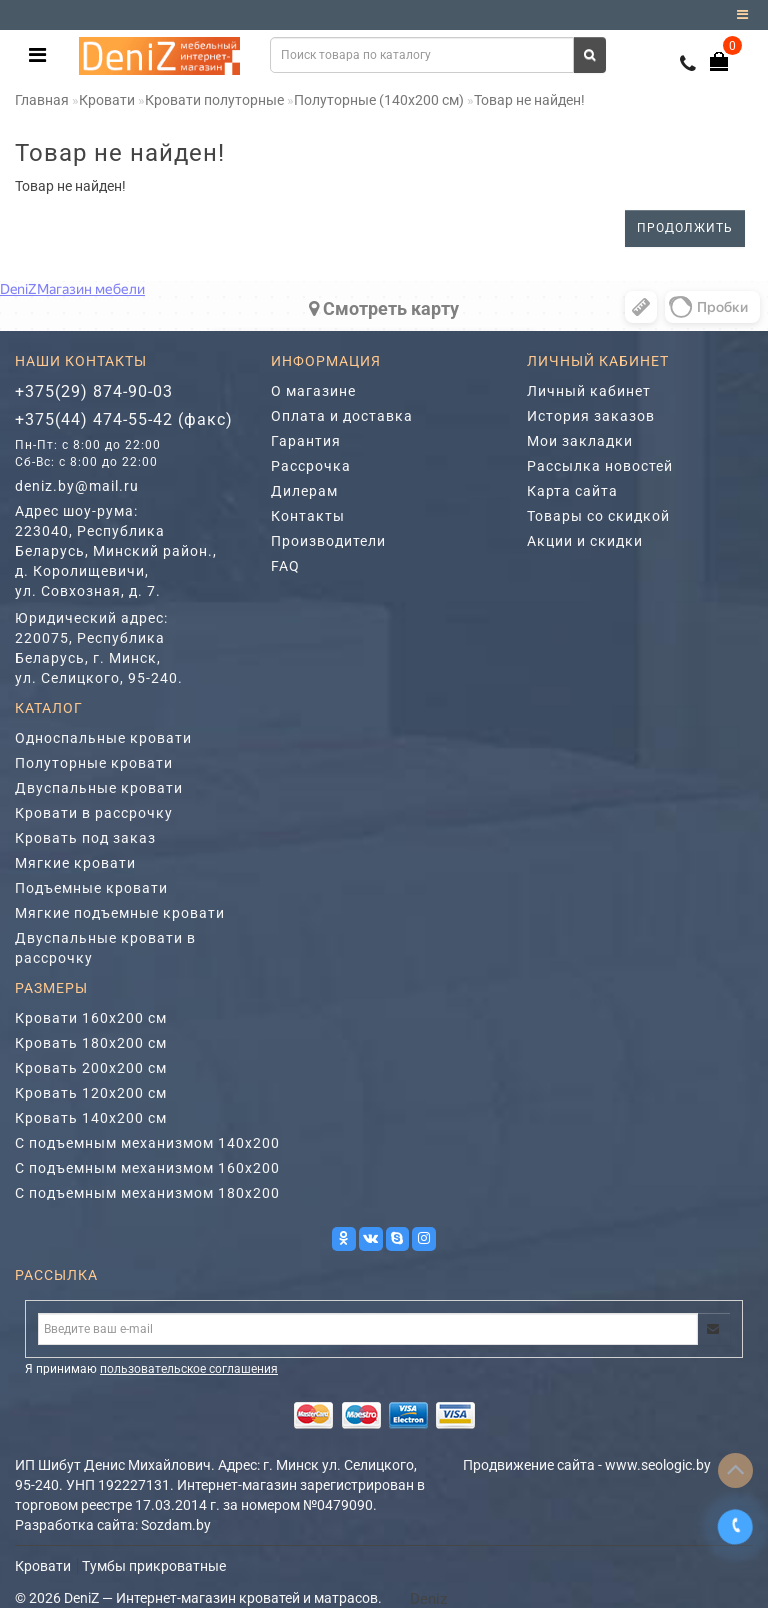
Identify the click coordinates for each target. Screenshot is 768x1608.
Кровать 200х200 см (91, 1068)
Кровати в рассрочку (94, 813)
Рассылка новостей (600, 466)
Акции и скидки (585, 541)
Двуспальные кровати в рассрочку (105, 948)
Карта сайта (572, 491)
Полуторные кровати (94, 763)
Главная (42, 100)
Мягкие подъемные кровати (120, 913)
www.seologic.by (658, 1465)
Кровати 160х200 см (91, 1018)
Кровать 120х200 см (91, 1093)
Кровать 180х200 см (91, 1043)
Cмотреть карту (384, 308)
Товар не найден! (529, 100)
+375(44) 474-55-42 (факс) (124, 419)
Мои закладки (580, 441)
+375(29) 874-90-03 (94, 391)
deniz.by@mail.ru (77, 486)
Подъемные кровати (91, 888)
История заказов (591, 416)
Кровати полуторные (214, 100)
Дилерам (304, 491)
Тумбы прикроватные (154, 1566)
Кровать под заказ (85, 838)
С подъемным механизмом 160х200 (147, 1168)
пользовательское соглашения (189, 1369)
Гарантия (306, 441)
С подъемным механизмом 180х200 (147, 1193)
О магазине (313, 391)
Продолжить (685, 228)
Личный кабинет (589, 391)
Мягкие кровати (75, 863)
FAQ (285, 566)
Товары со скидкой (598, 516)
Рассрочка (311, 466)
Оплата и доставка (342, 416)
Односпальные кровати (103, 738)
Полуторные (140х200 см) (379, 100)
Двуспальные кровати (99, 788)
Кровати (107, 100)
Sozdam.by (176, 1525)
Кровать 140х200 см (91, 1118)
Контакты (308, 516)
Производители (328, 541)
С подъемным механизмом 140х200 (147, 1143)
